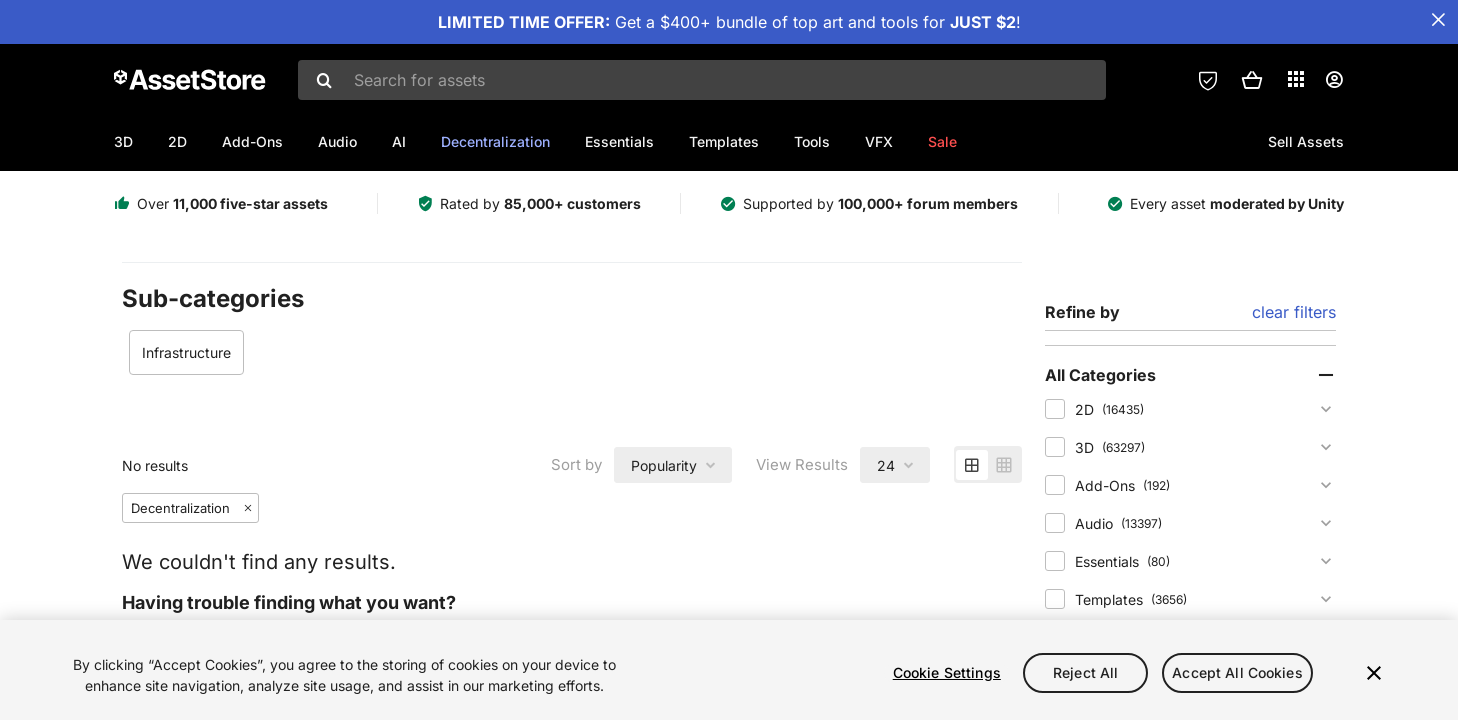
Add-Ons (252, 141)
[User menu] (1334, 80)
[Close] (1374, 673)
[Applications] (1296, 79)
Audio (337, 141)
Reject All (1085, 672)
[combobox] (702, 80)
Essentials (619, 141)
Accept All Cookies (1237, 672)
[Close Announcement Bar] (1438, 20)
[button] (1252, 80)
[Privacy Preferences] (1208, 80)
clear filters (1294, 312)
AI (399, 141)
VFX (879, 141)
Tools (812, 141)
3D (123, 141)
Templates (724, 141)
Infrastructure (186, 352)
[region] (729, 670)
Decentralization (495, 141)
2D (177, 141)
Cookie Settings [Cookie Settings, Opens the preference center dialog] (947, 672)
